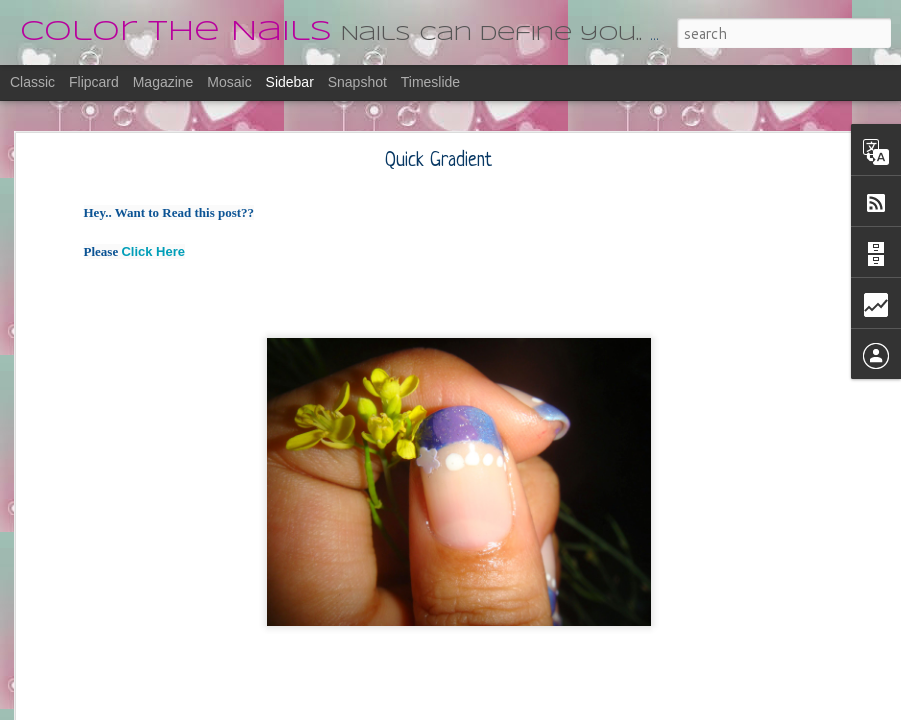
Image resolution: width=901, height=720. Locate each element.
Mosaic (229, 82)
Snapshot (357, 82)
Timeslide (430, 82)
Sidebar (290, 82)
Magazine (163, 82)
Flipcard (94, 82)
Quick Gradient (438, 159)
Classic (32, 82)
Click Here (153, 249)
